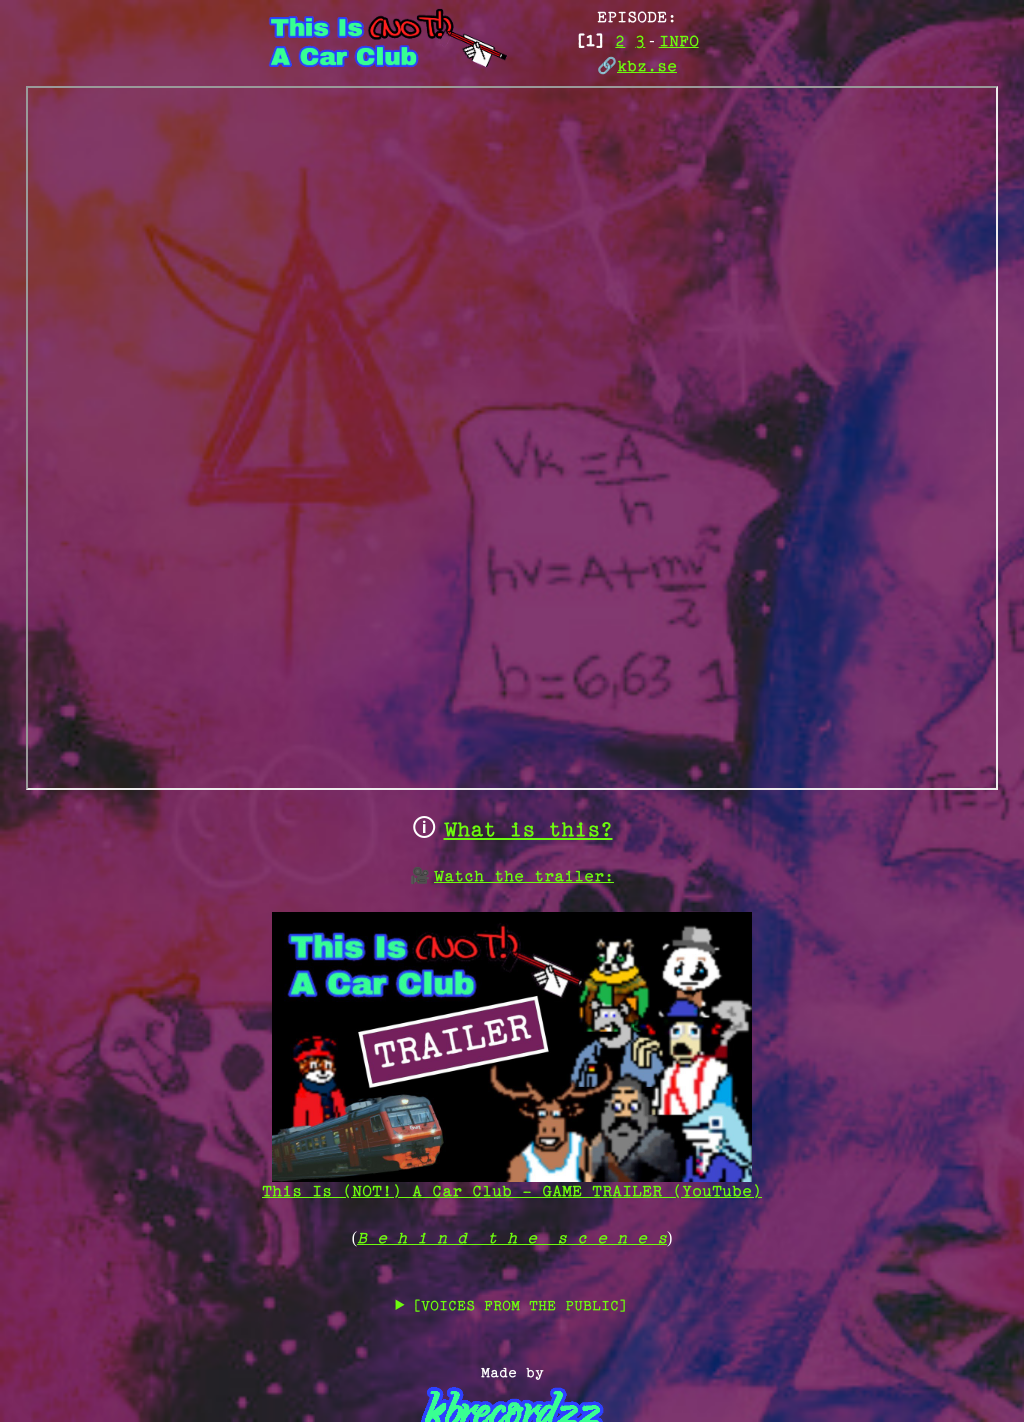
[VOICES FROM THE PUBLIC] (520, 1306)
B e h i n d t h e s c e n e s (512, 1239)
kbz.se (647, 67)
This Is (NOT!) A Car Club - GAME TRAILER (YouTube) (512, 1183)
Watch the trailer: (524, 877)
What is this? (528, 831)
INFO (679, 42)
